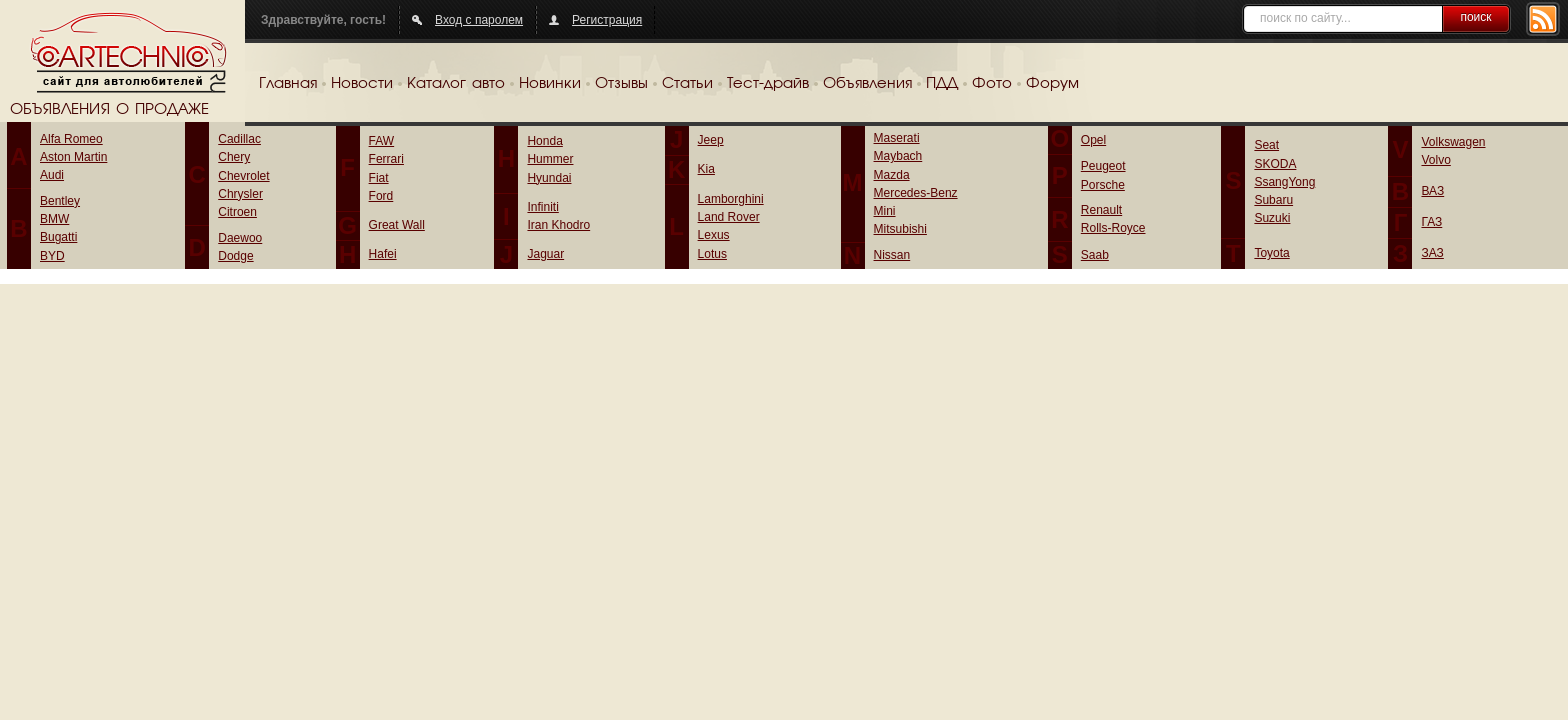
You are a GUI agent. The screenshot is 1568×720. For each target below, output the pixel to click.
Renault (1101, 210)
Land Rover (729, 217)
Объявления (867, 84)
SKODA (1275, 164)
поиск (1475, 17)
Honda (544, 141)
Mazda (892, 175)
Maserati (897, 138)
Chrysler (240, 194)
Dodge (235, 256)
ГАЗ (1431, 222)
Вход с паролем (479, 20)
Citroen (237, 212)
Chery (234, 157)
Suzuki (1272, 218)
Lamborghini (731, 199)
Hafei (383, 254)
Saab (1095, 255)
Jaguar (545, 254)
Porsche (1103, 185)
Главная (288, 84)
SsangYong (1284, 182)
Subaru (1273, 200)
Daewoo (240, 238)
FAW (382, 141)
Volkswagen (1453, 142)
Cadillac (239, 139)
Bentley (60, 201)
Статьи (687, 84)
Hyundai (549, 178)
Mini (885, 211)
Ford (381, 196)
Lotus (712, 254)
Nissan (892, 255)
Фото (992, 84)
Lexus (714, 235)
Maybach (898, 156)
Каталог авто (456, 84)
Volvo (1435, 160)
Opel (1093, 140)
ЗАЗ (1432, 253)
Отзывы (621, 84)
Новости (362, 84)
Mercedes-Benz (916, 193)
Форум (1052, 84)
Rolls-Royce (1113, 228)
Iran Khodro (558, 225)
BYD (52, 256)
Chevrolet (243, 176)
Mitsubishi (900, 229)
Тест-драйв (768, 84)
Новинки (550, 84)
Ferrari (386, 159)
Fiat (379, 178)
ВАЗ (1432, 191)
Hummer (550, 159)
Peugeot (1103, 166)
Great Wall (397, 225)
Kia (706, 169)
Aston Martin (73, 157)
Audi (52, 175)
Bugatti (58, 237)
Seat (1266, 145)
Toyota (1271, 253)
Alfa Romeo (71, 139)
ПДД (942, 84)
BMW (54, 219)
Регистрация (607, 20)
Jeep (711, 140)
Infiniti (542, 207)
